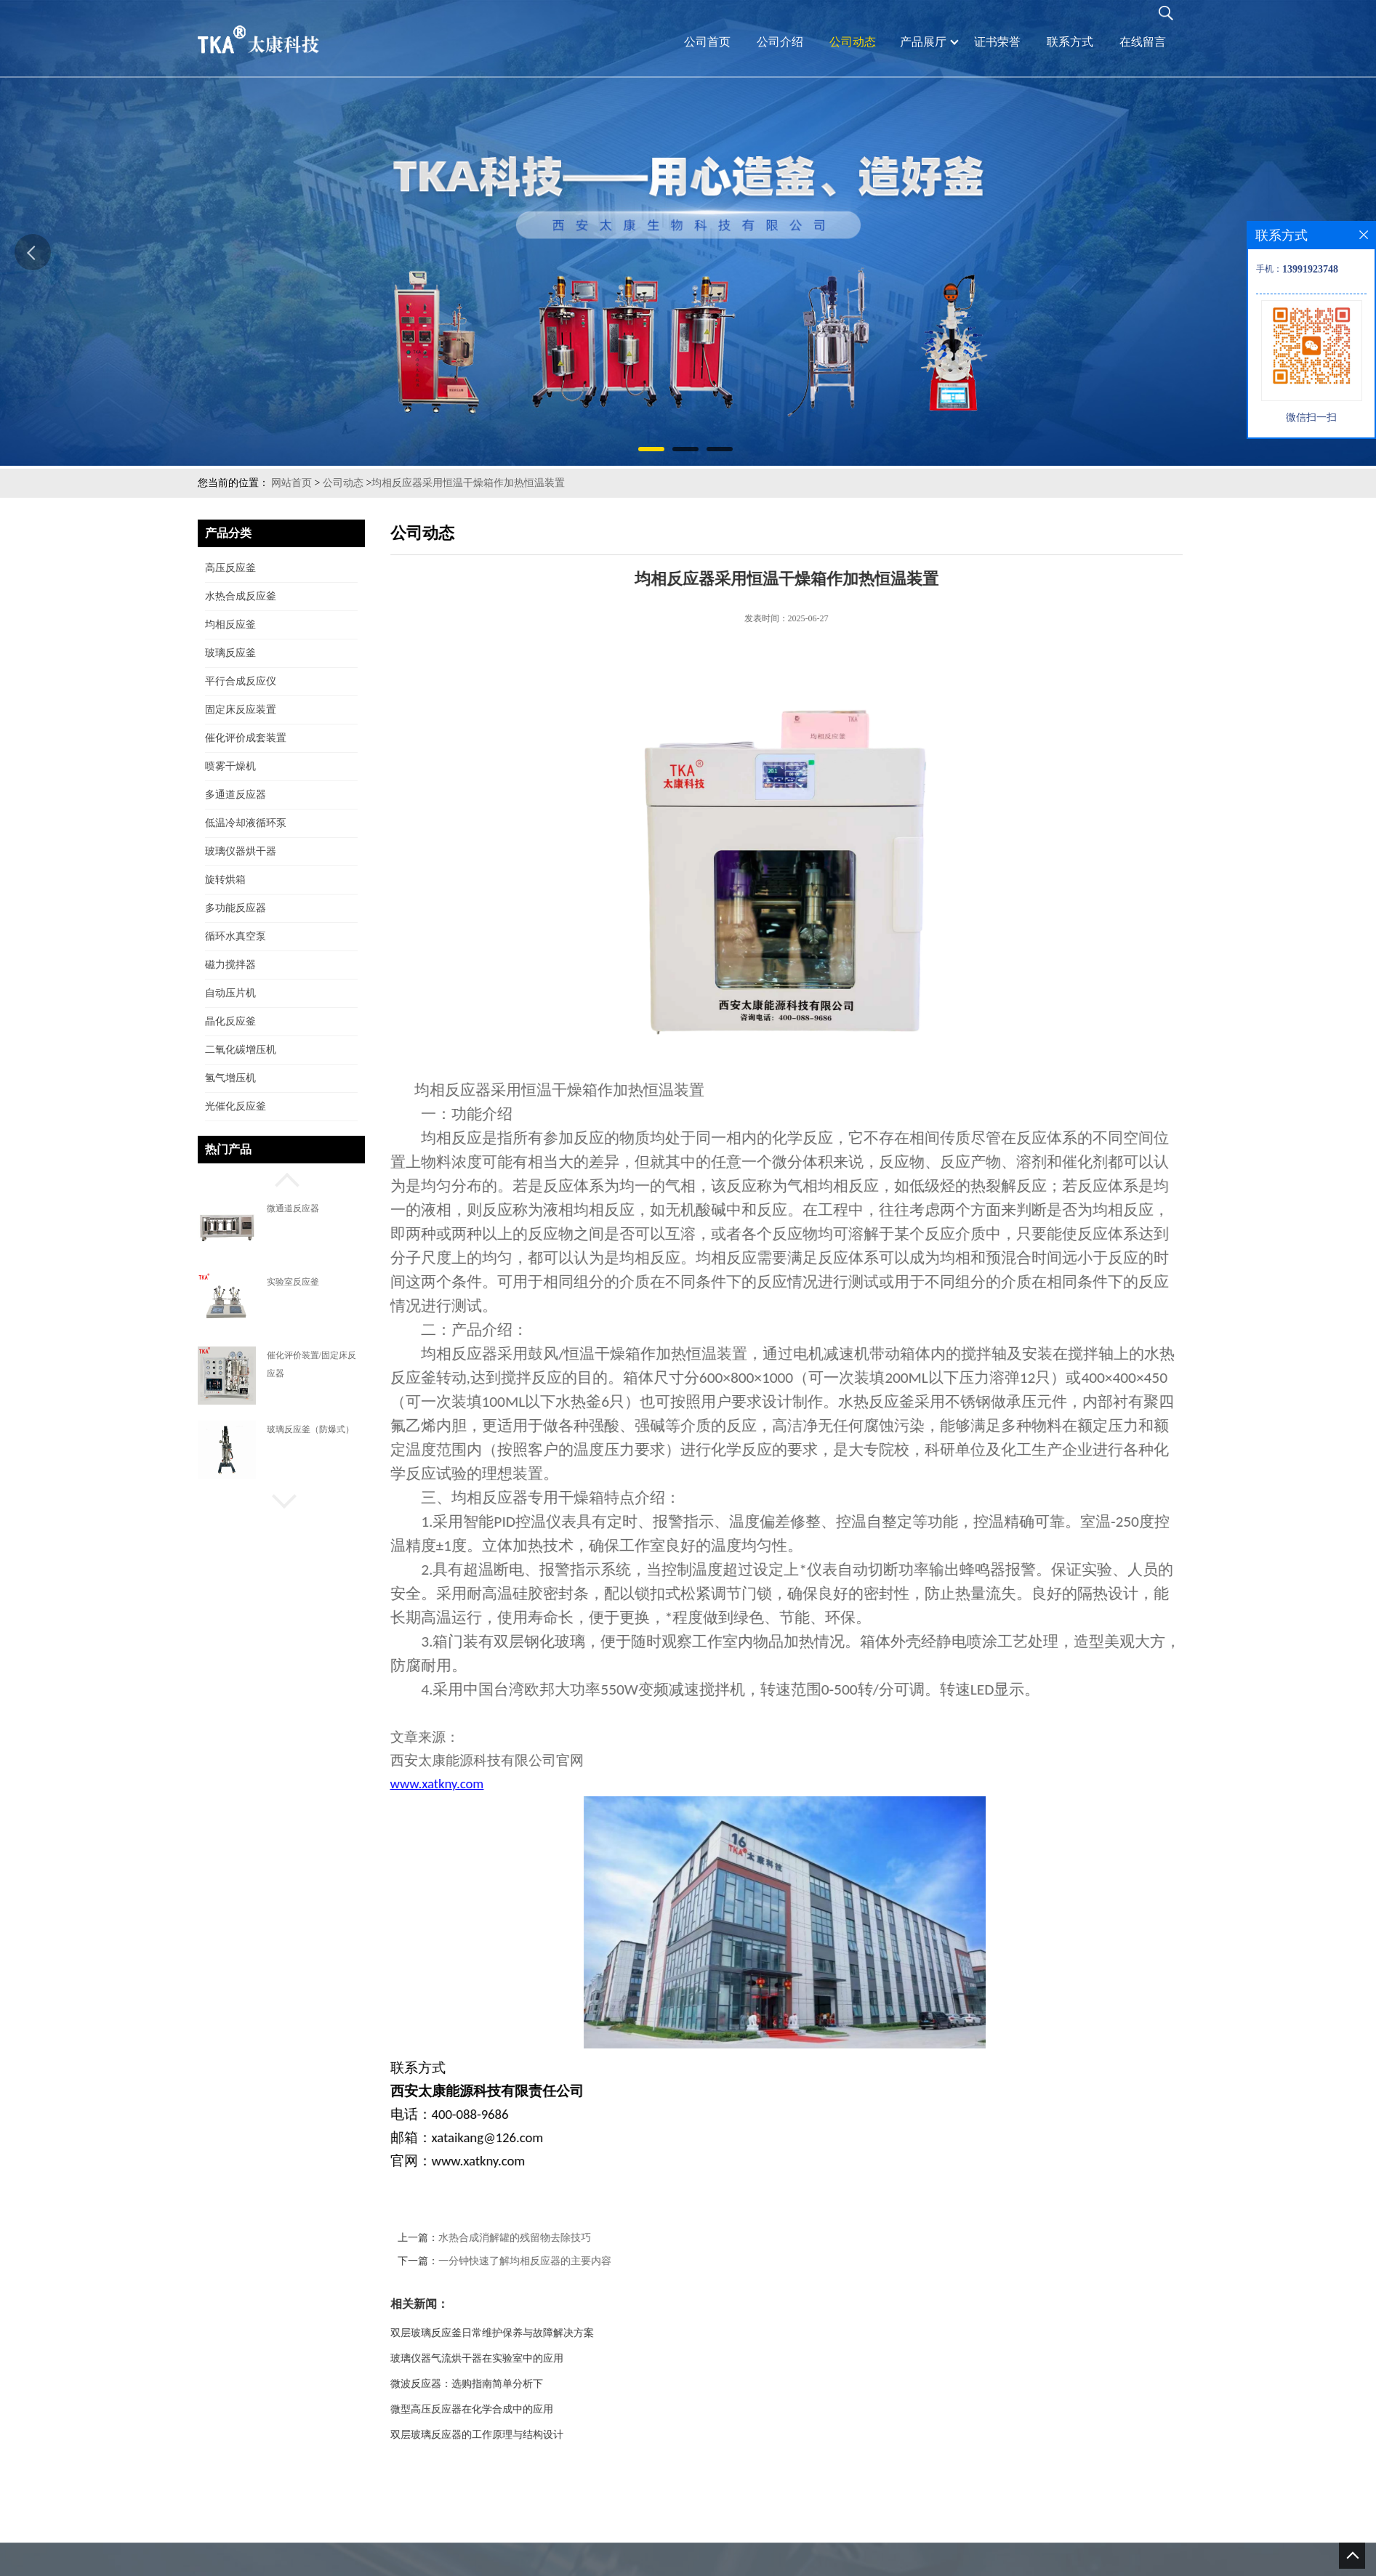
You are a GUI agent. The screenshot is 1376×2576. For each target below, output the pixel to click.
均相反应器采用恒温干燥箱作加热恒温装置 (468, 482)
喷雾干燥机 (230, 766)
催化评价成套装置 (245, 737)
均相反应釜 (230, 624)
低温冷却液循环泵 (245, 822)
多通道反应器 (235, 794)
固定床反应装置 (240, 709)
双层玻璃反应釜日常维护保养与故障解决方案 (547, 2332)
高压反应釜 (230, 567)
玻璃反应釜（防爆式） (310, 1429)
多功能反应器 (235, 908)
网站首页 (291, 482)
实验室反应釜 (293, 1282)
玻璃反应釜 (230, 652)
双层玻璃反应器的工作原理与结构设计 (532, 2434)
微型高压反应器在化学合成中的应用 (527, 2409)
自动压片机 (230, 993)
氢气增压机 (230, 1078)
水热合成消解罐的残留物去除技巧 (570, 2237)
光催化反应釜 (235, 1106)
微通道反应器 (293, 1208)
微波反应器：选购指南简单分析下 (522, 2383)
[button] (281, 1177)
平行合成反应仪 (240, 681)
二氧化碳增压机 (240, 1049)
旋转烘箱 (225, 879)
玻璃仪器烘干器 (240, 851)
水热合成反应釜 (240, 596)
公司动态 (343, 482)
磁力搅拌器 (230, 964)
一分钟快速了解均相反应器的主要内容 (580, 2261)
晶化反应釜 (230, 1021)
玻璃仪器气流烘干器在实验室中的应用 (532, 2358)
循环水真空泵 (235, 936)
